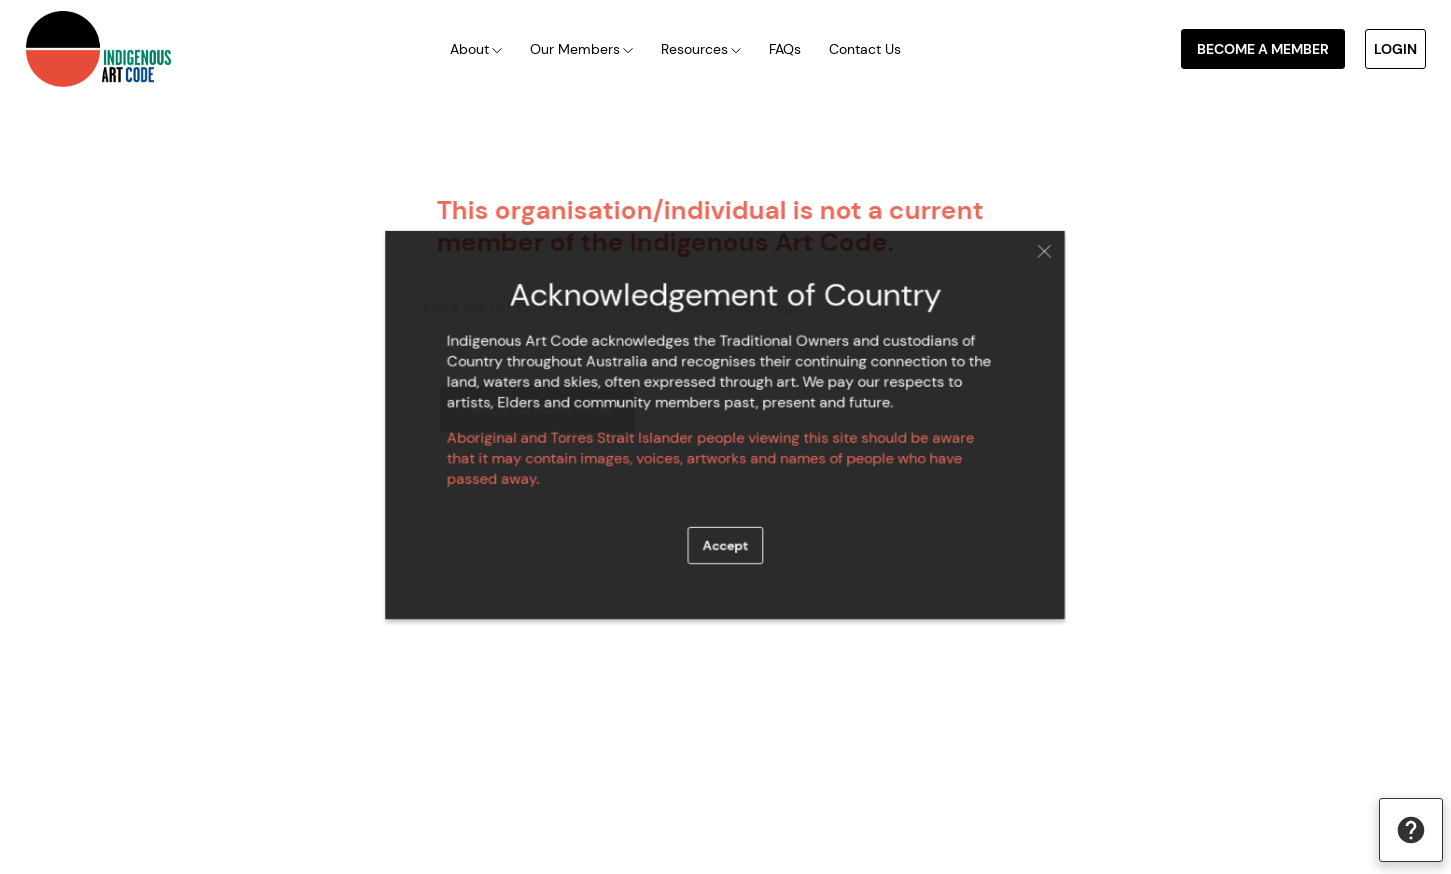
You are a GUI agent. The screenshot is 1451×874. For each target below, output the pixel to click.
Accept (725, 540)
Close (1030, 259)
